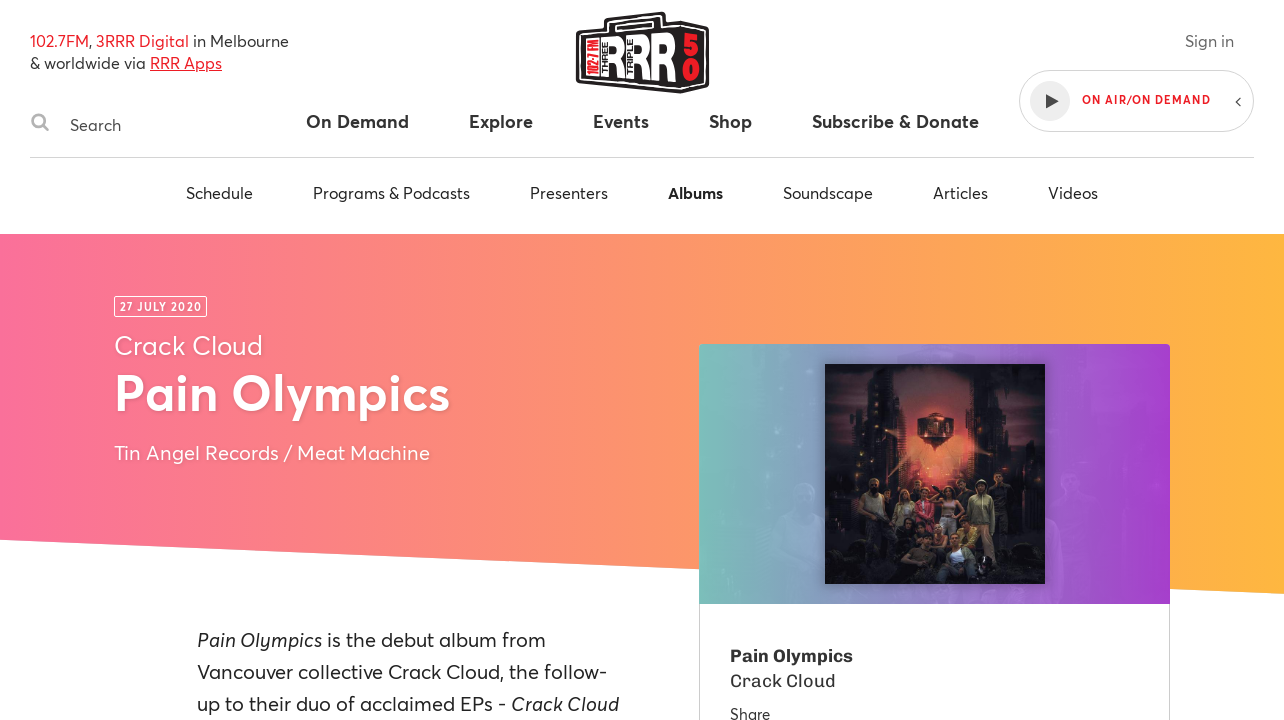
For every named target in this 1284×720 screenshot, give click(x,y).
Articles (960, 192)
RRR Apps (186, 62)
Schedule (219, 192)
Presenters (569, 192)
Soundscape (828, 192)
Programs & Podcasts (391, 192)
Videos (1073, 192)
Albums (695, 192)
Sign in (1209, 40)
